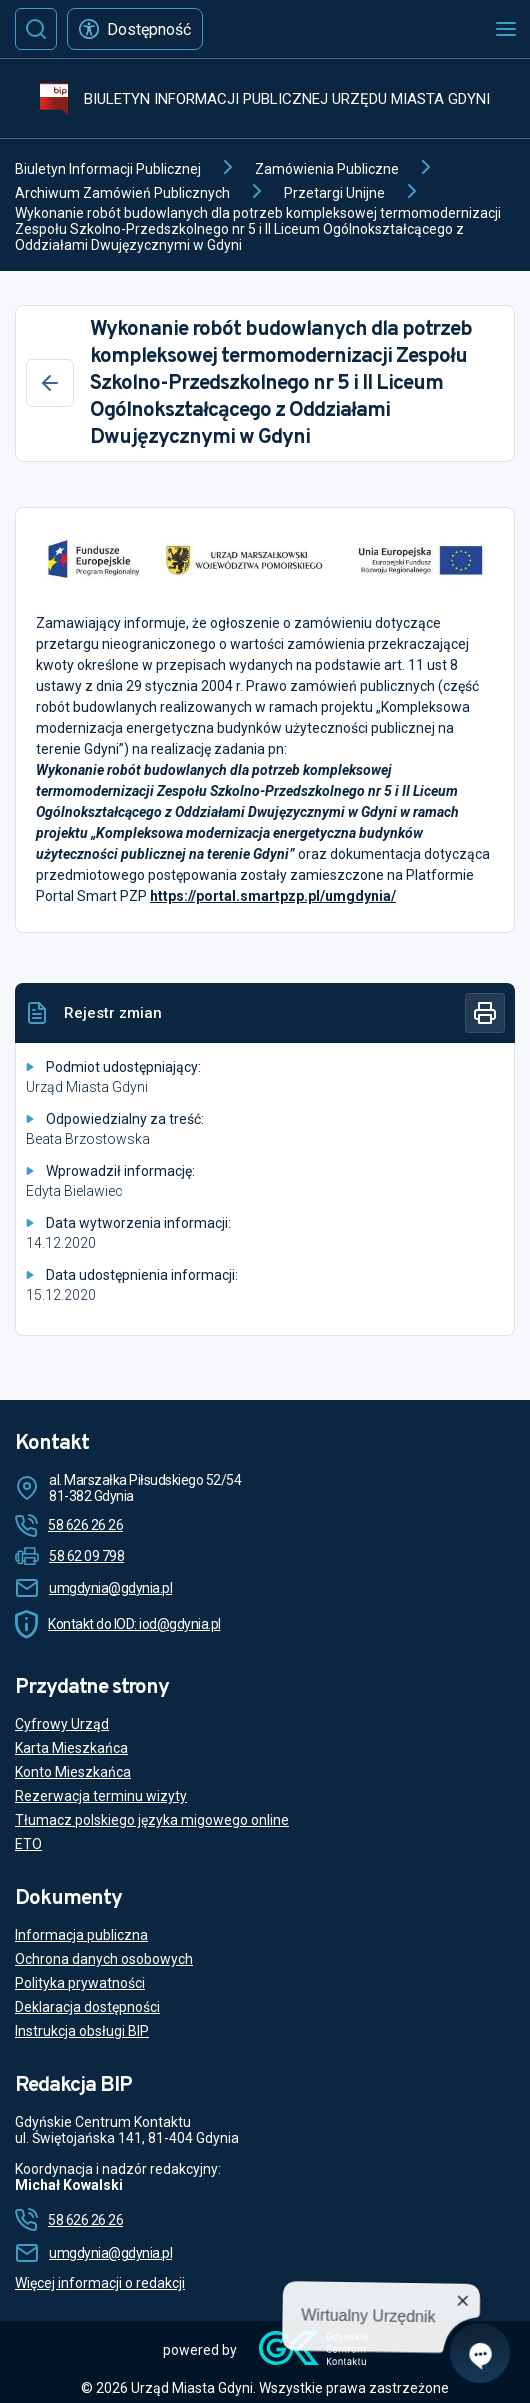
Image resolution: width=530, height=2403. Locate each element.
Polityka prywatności (80, 1983)
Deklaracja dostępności (87, 2007)
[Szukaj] (36, 29)
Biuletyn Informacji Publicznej (108, 169)
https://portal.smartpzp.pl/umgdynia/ (273, 896)
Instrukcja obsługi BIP (82, 2031)
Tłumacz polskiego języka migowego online (152, 1820)
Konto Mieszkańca (73, 1772)
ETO (28, 1844)
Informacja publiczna (81, 1935)
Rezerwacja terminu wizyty (101, 1796)
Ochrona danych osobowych (104, 1959)
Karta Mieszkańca (71, 1748)
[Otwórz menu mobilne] (506, 29)
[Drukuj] (485, 1013)
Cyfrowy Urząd (62, 1724)
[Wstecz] (50, 383)
